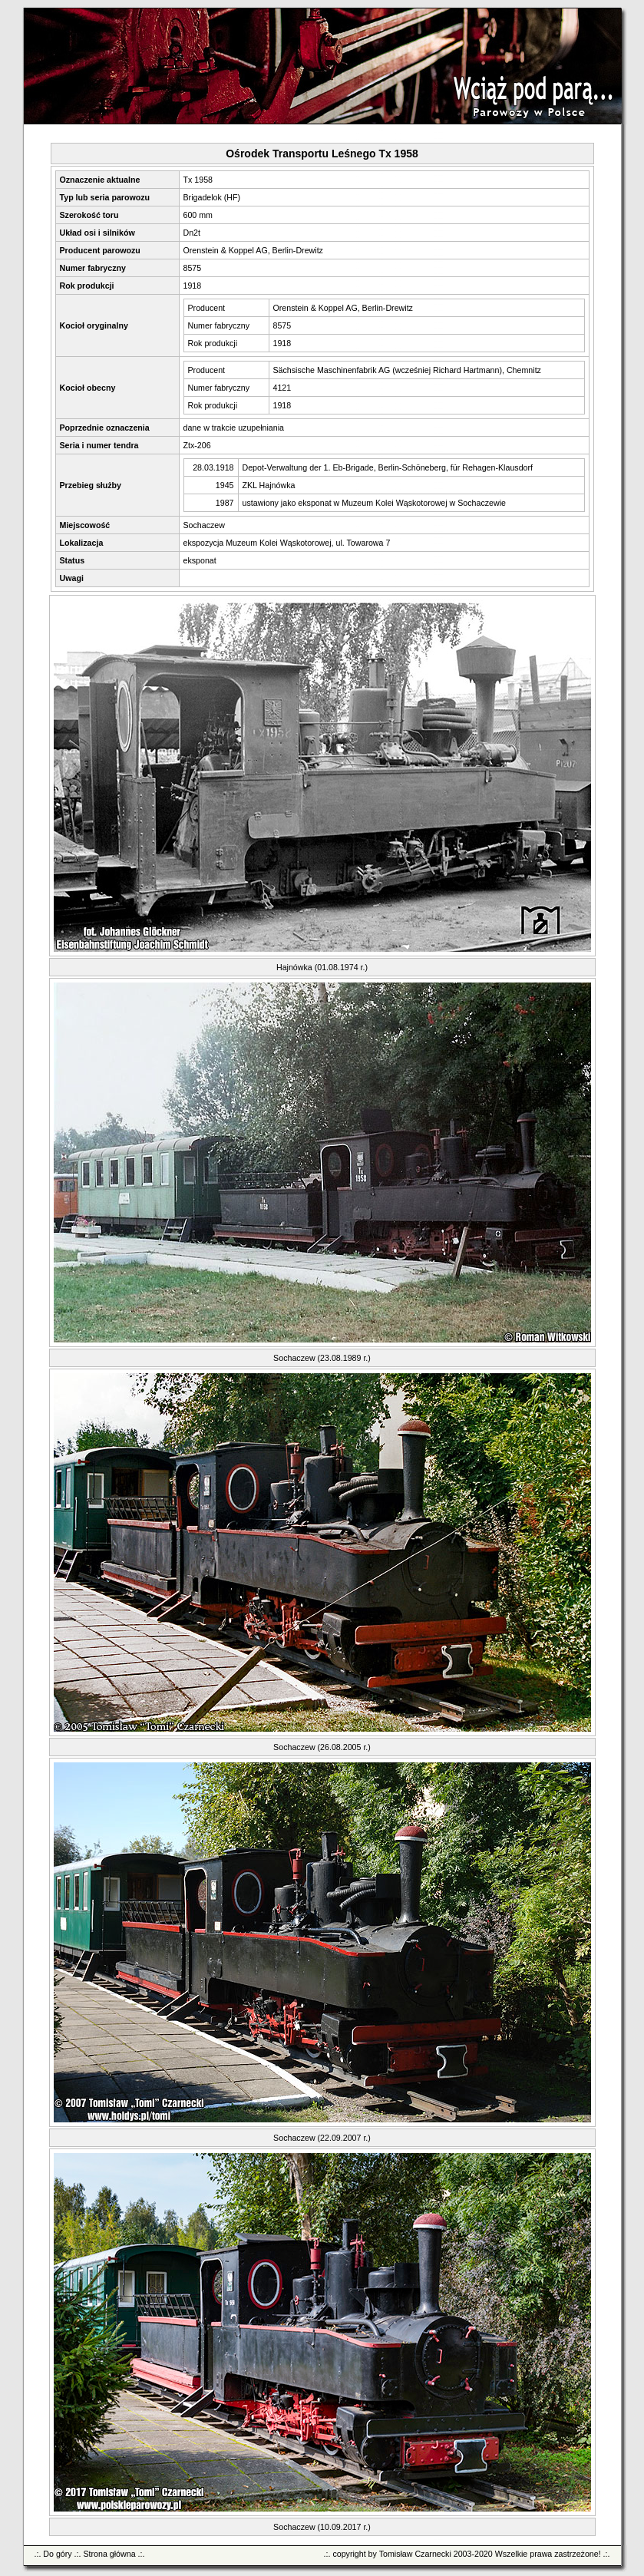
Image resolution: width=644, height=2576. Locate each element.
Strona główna (109, 2553)
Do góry (57, 2553)
